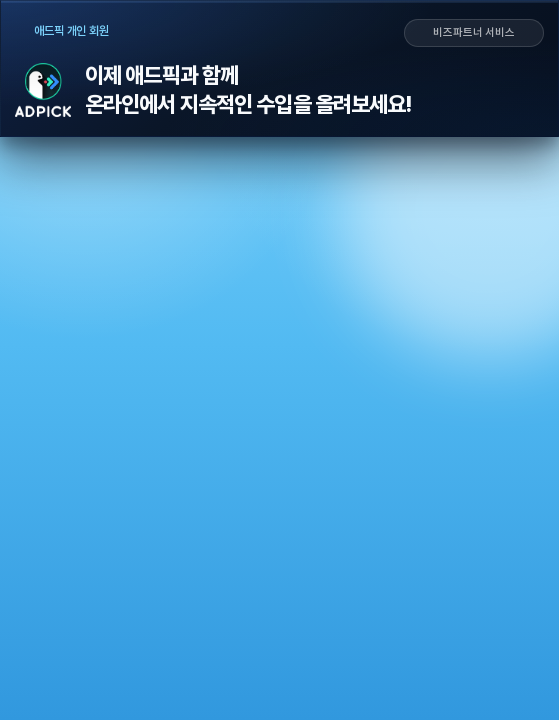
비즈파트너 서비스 (474, 33)
